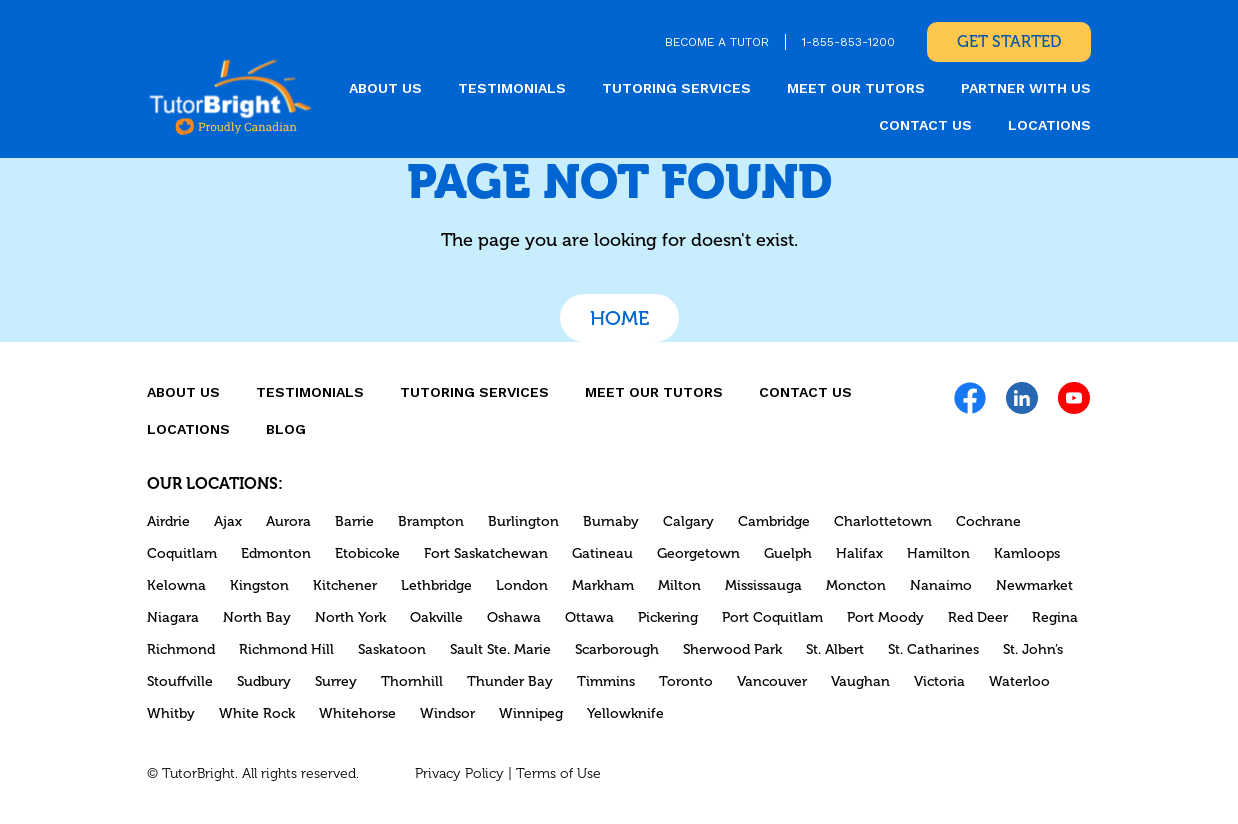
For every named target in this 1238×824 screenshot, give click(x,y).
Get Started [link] (1009, 41)
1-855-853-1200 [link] (848, 42)
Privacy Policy (459, 773)
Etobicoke (367, 553)
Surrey (336, 681)
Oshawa (514, 617)
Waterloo (1019, 681)
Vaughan (860, 681)
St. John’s (1033, 649)
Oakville (436, 617)
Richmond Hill (286, 649)
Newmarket (1034, 585)
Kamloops (1027, 553)
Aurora (288, 521)
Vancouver (772, 681)
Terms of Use (558, 773)
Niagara (173, 617)
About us (385, 88)
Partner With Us (1026, 88)
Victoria (939, 681)
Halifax (859, 553)
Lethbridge (436, 585)
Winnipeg (531, 713)
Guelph (788, 553)
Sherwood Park (732, 649)
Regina (1055, 617)
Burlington (523, 521)
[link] (230, 96)
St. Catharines (933, 649)
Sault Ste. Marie (500, 649)
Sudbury (264, 681)
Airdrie (168, 521)
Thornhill (412, 681)
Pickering (668, 617)
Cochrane (988, 521)
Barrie (354, 521)
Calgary (688, 521)
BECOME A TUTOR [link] (717, 42)
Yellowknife (625, 713)
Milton (679, 585)
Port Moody (885, 617)
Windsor (447, 713)
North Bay (257, 617)
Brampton (431, 521)
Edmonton (276, 553)
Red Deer (978, 617)
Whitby (171, 713)
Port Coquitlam (772, 617)
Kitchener (345, 585)
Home (619, 318)
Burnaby (611, 521)
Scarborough (617, 649)
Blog (286, 429)
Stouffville (180, 681)
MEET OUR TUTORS (856, 88)
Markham (603, 585)
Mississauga (763, 585)
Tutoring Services (676, 88)
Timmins (606, 681)
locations (1049, 125)
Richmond (181, 649)
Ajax (228, 521)
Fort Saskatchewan (486, 553)
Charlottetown (883, 521)
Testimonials (512, 88)
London (522, 585)
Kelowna (176, 585)
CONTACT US (925, 125)
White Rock (257, 713)
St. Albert (835, 649)
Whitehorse (357, 713)
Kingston (259, 585)
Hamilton (938, 553)
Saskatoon (392, 649)
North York (350, 617)
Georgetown (698, 553)
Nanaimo (941, 585)
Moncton (856, 585)
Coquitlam (182, 553)
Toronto (686, 681)
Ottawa (589, 617)
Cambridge (774, 521)
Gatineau (602, 553)
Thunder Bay (510, 681)
